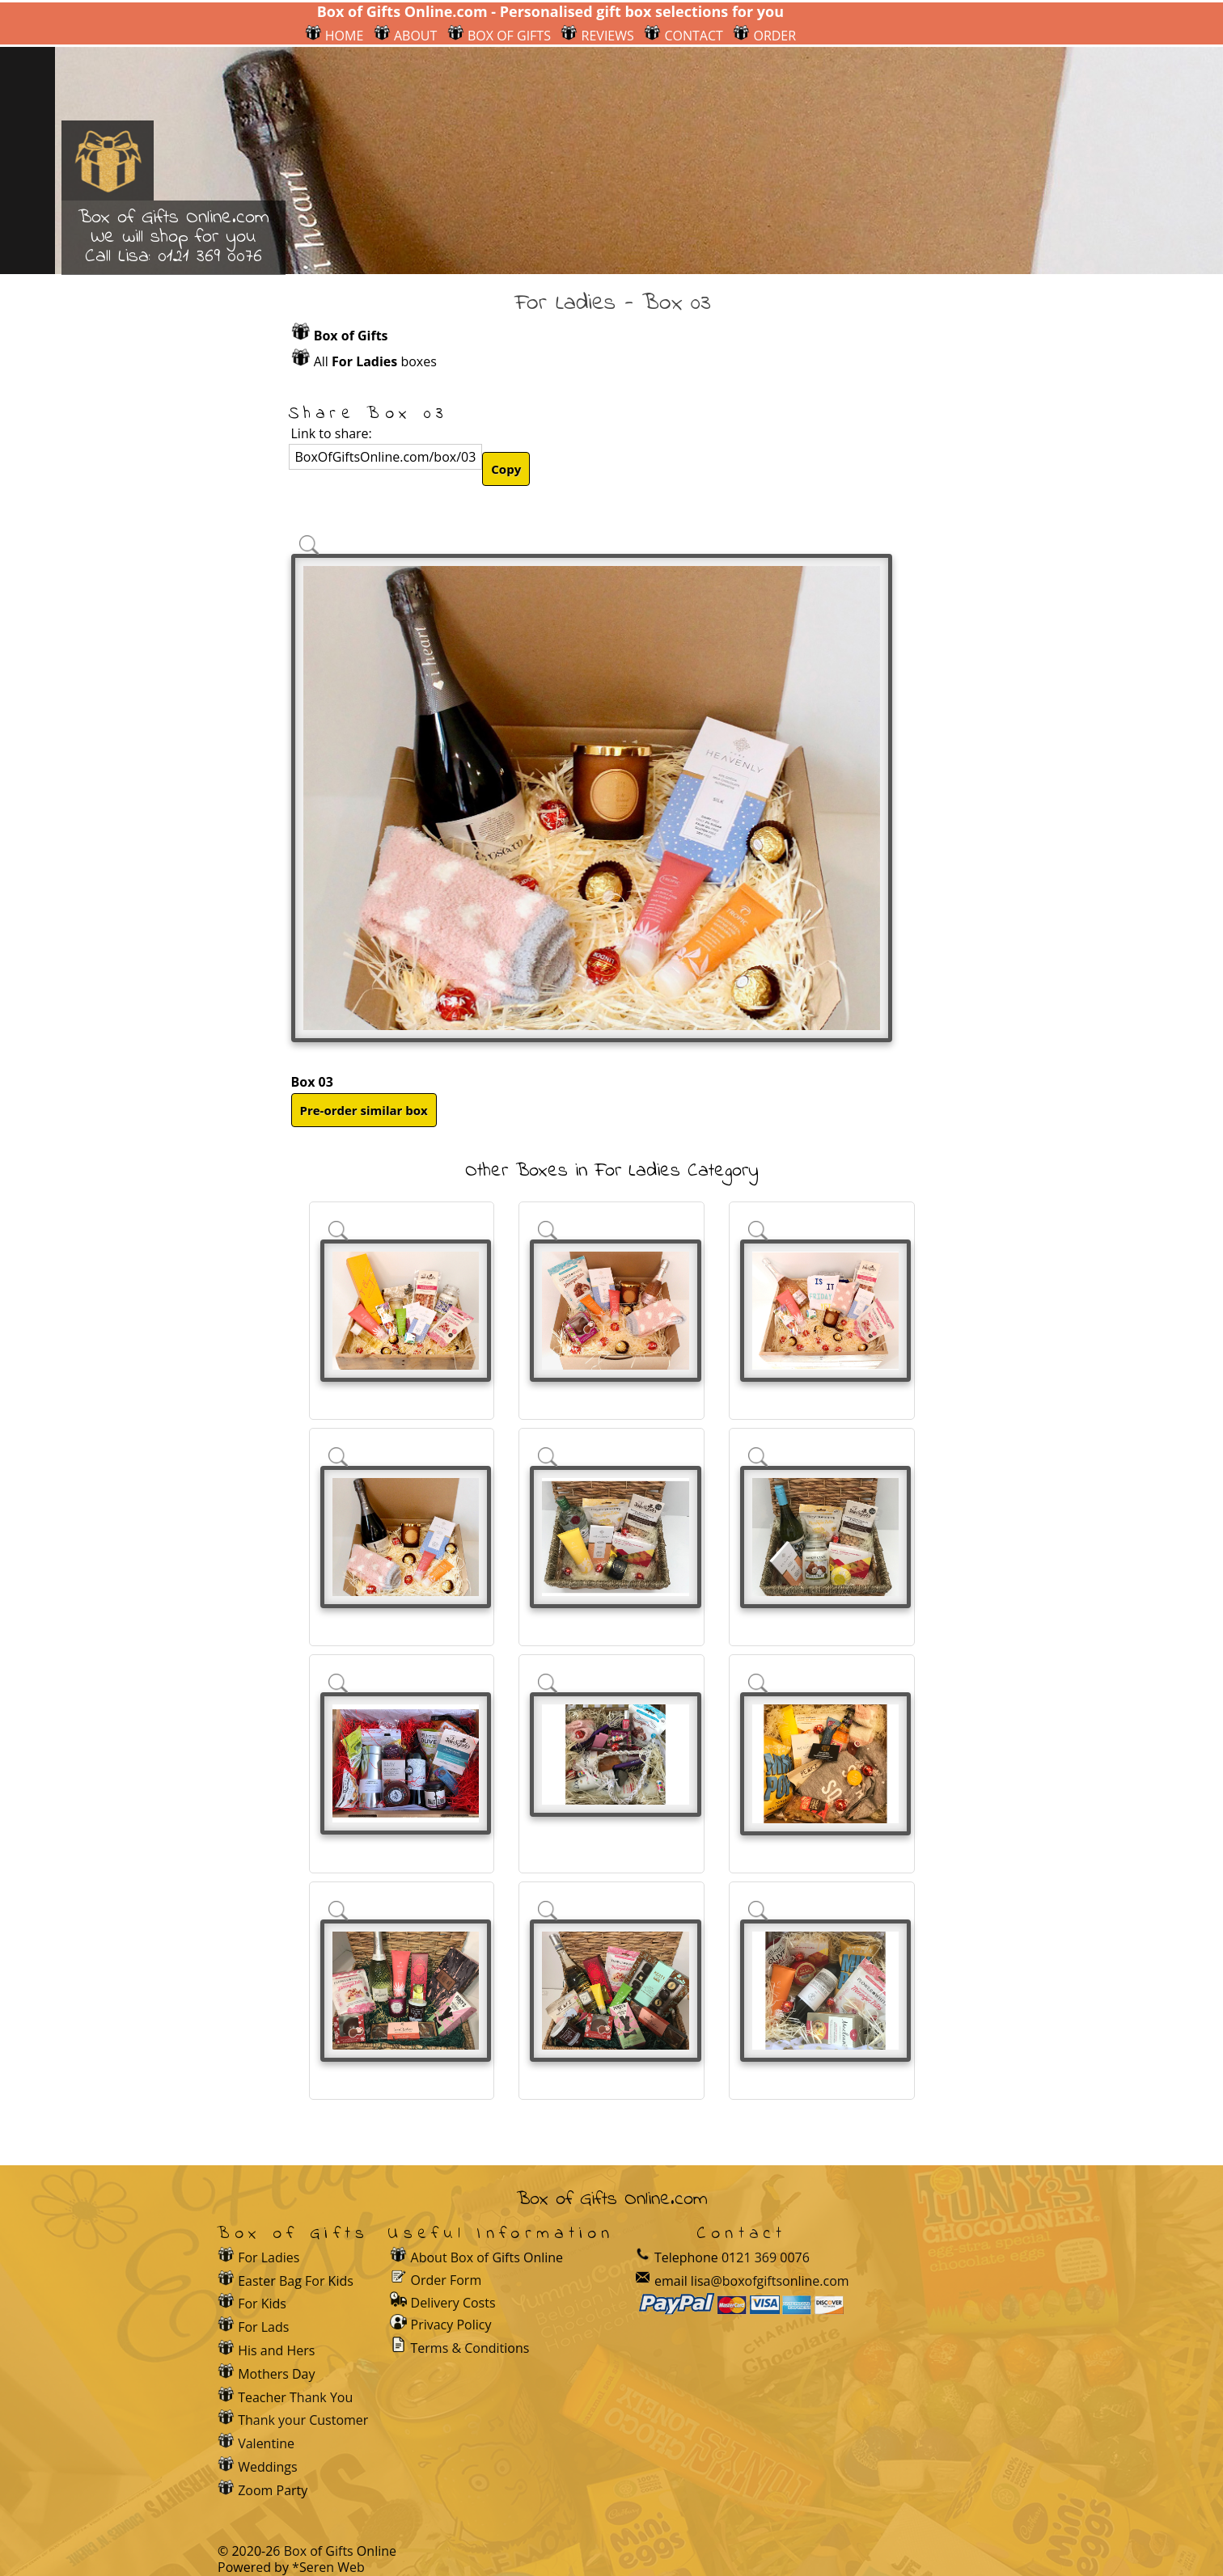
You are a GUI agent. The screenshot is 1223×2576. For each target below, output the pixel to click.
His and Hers (276, 2350)
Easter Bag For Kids (295, 2281)
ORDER (764, 35)
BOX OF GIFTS (499, 35)
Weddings (268, 2467)
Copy (506, 469)
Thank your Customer (303, 2420)
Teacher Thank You (295, 2397)
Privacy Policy (451, 2324)
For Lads (263, 2327)
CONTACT (683, 35)
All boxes (375, 361)
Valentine (266, 2443)
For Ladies (268, 2257)
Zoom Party (272, 2490)
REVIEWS (597, 35)
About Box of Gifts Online (487, 2257)
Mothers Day (276, 2374)
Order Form (446, 2279)
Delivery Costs (453, 2303)
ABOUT (406, 35)
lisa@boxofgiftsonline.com (770, 2281)
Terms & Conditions (470, 2348)
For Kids (262, 2303)
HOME (334, 35)
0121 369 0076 (210, 257)
